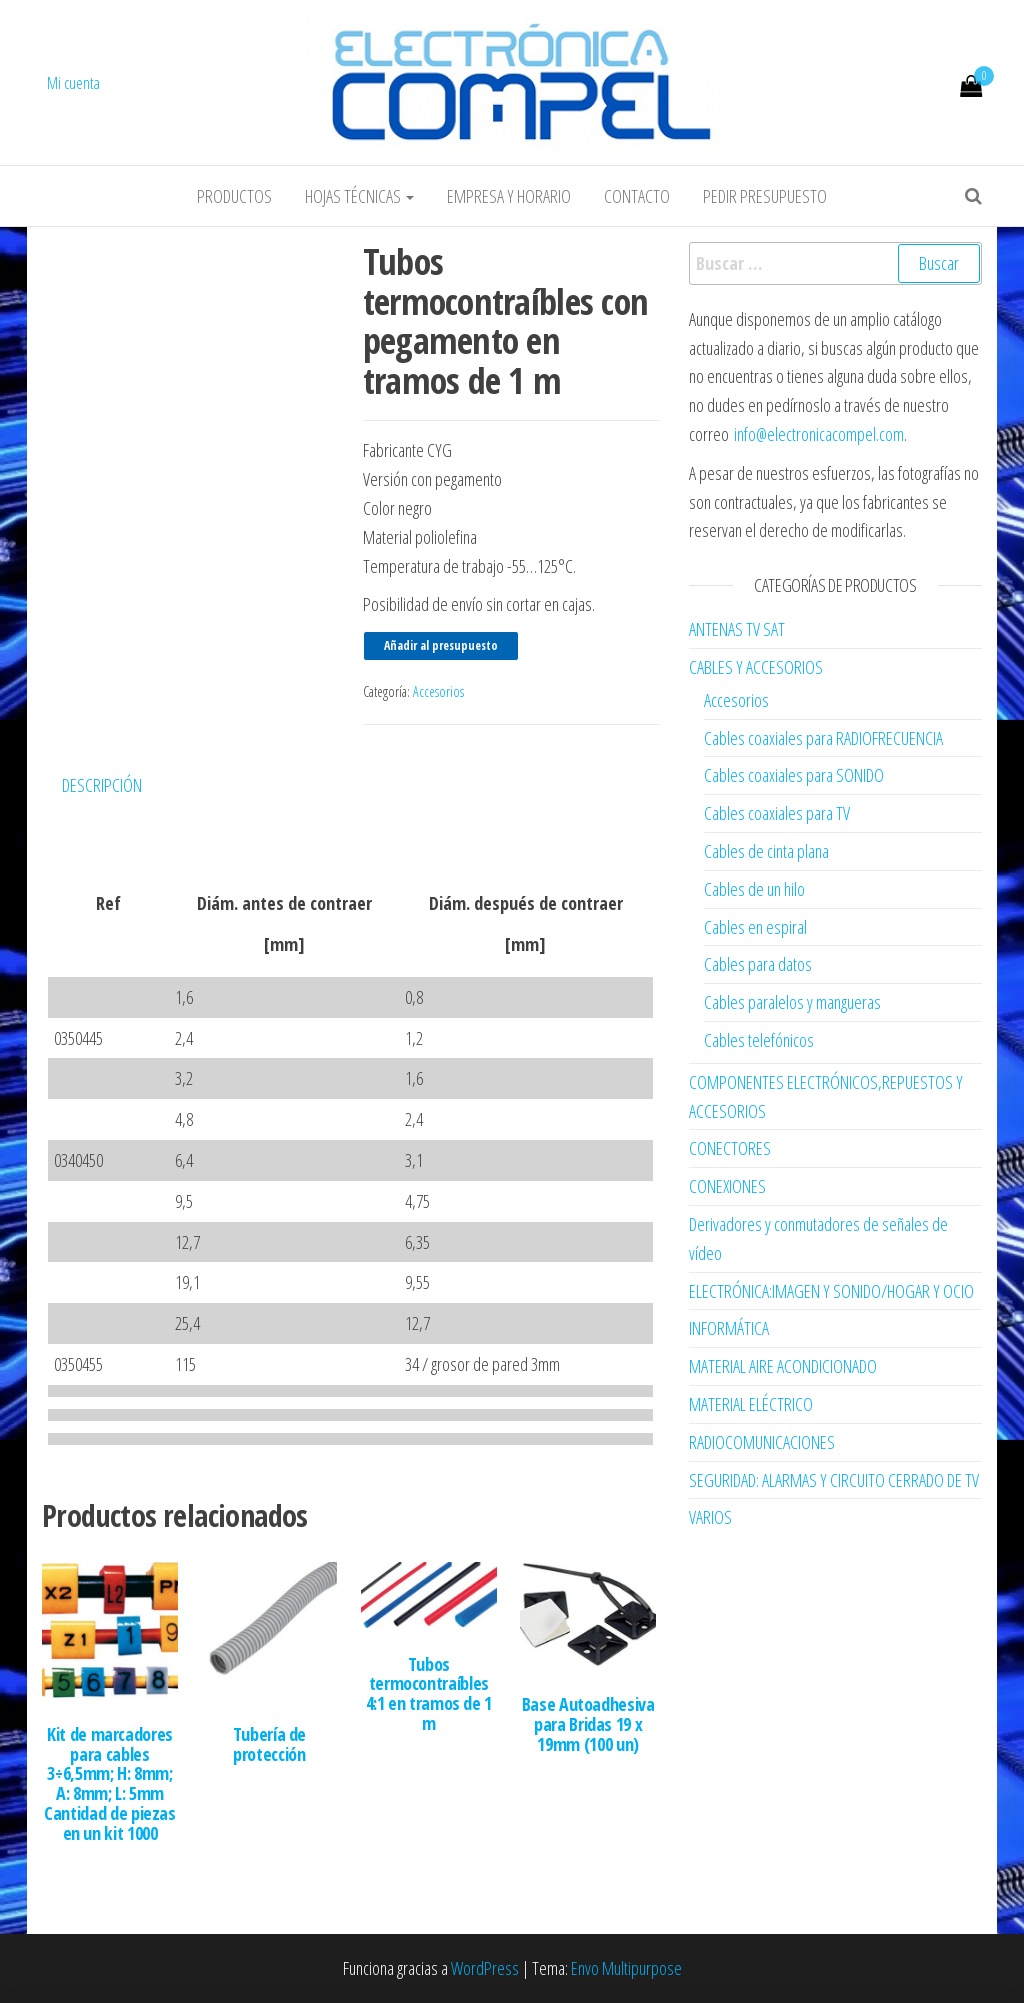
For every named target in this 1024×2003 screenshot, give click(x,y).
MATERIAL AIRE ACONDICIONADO (783, 1366)
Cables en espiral (755, 927)
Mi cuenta (73, 83)
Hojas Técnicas (359, 196)
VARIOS (710, 1517)
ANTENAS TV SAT (737, 629)
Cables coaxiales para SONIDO (794, 775)
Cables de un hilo (754, 889)
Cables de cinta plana (766, 851)
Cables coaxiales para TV (777, 813)
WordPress (485, 1968)
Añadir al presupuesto (441, 645)
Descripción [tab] (102, 785)
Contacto (637, 196)
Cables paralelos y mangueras (792, 1002)
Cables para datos (758, 964)
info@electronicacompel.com (819, 434)
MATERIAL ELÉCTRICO (751, 1404)
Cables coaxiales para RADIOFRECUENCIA (823, 738)
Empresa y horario (509, 196)
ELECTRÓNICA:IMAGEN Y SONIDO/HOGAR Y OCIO (831, 1291)
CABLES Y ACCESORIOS (756, 667)
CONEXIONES (727, 1186)
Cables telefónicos (759, 1040)
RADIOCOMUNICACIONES (762, 1442)
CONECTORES (730, 1148)
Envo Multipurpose (626, 1968)
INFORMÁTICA (729, 1328)
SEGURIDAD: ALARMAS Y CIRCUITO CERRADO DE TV (834, 1480)
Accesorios (438, 691)
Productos (234, 196)
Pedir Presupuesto (765, 196)
